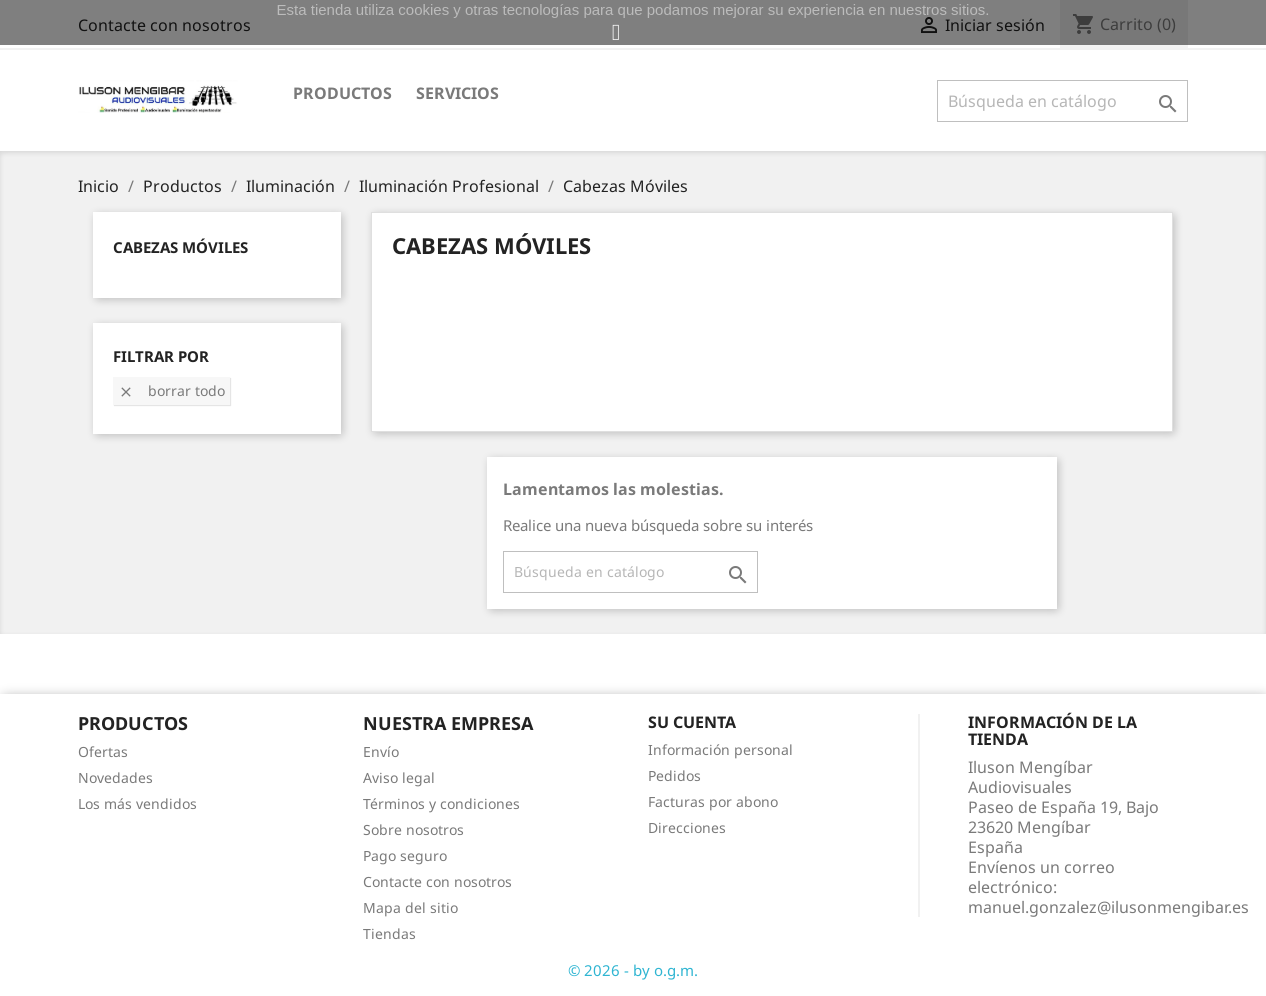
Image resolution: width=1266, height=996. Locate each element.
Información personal (720, 749)
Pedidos (674, 775)
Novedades (115, 777)
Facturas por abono (713, 801)
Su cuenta (692, 722)
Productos (342, 93)
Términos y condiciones (441, 803)
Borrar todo (171, 390)
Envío (381, 751)
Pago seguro (405, 855)
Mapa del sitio (410, 907)
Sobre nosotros (413, 829)
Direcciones (687, 827)
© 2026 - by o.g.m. (633, 970)
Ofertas (103, 751)
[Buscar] (1062, 101)
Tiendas (389, 933)
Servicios (457, 93)
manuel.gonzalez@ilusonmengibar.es (1108, 907)
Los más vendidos (137, 803)
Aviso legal (399, 777)
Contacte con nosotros (437, 881)
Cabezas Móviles (180, 247)
